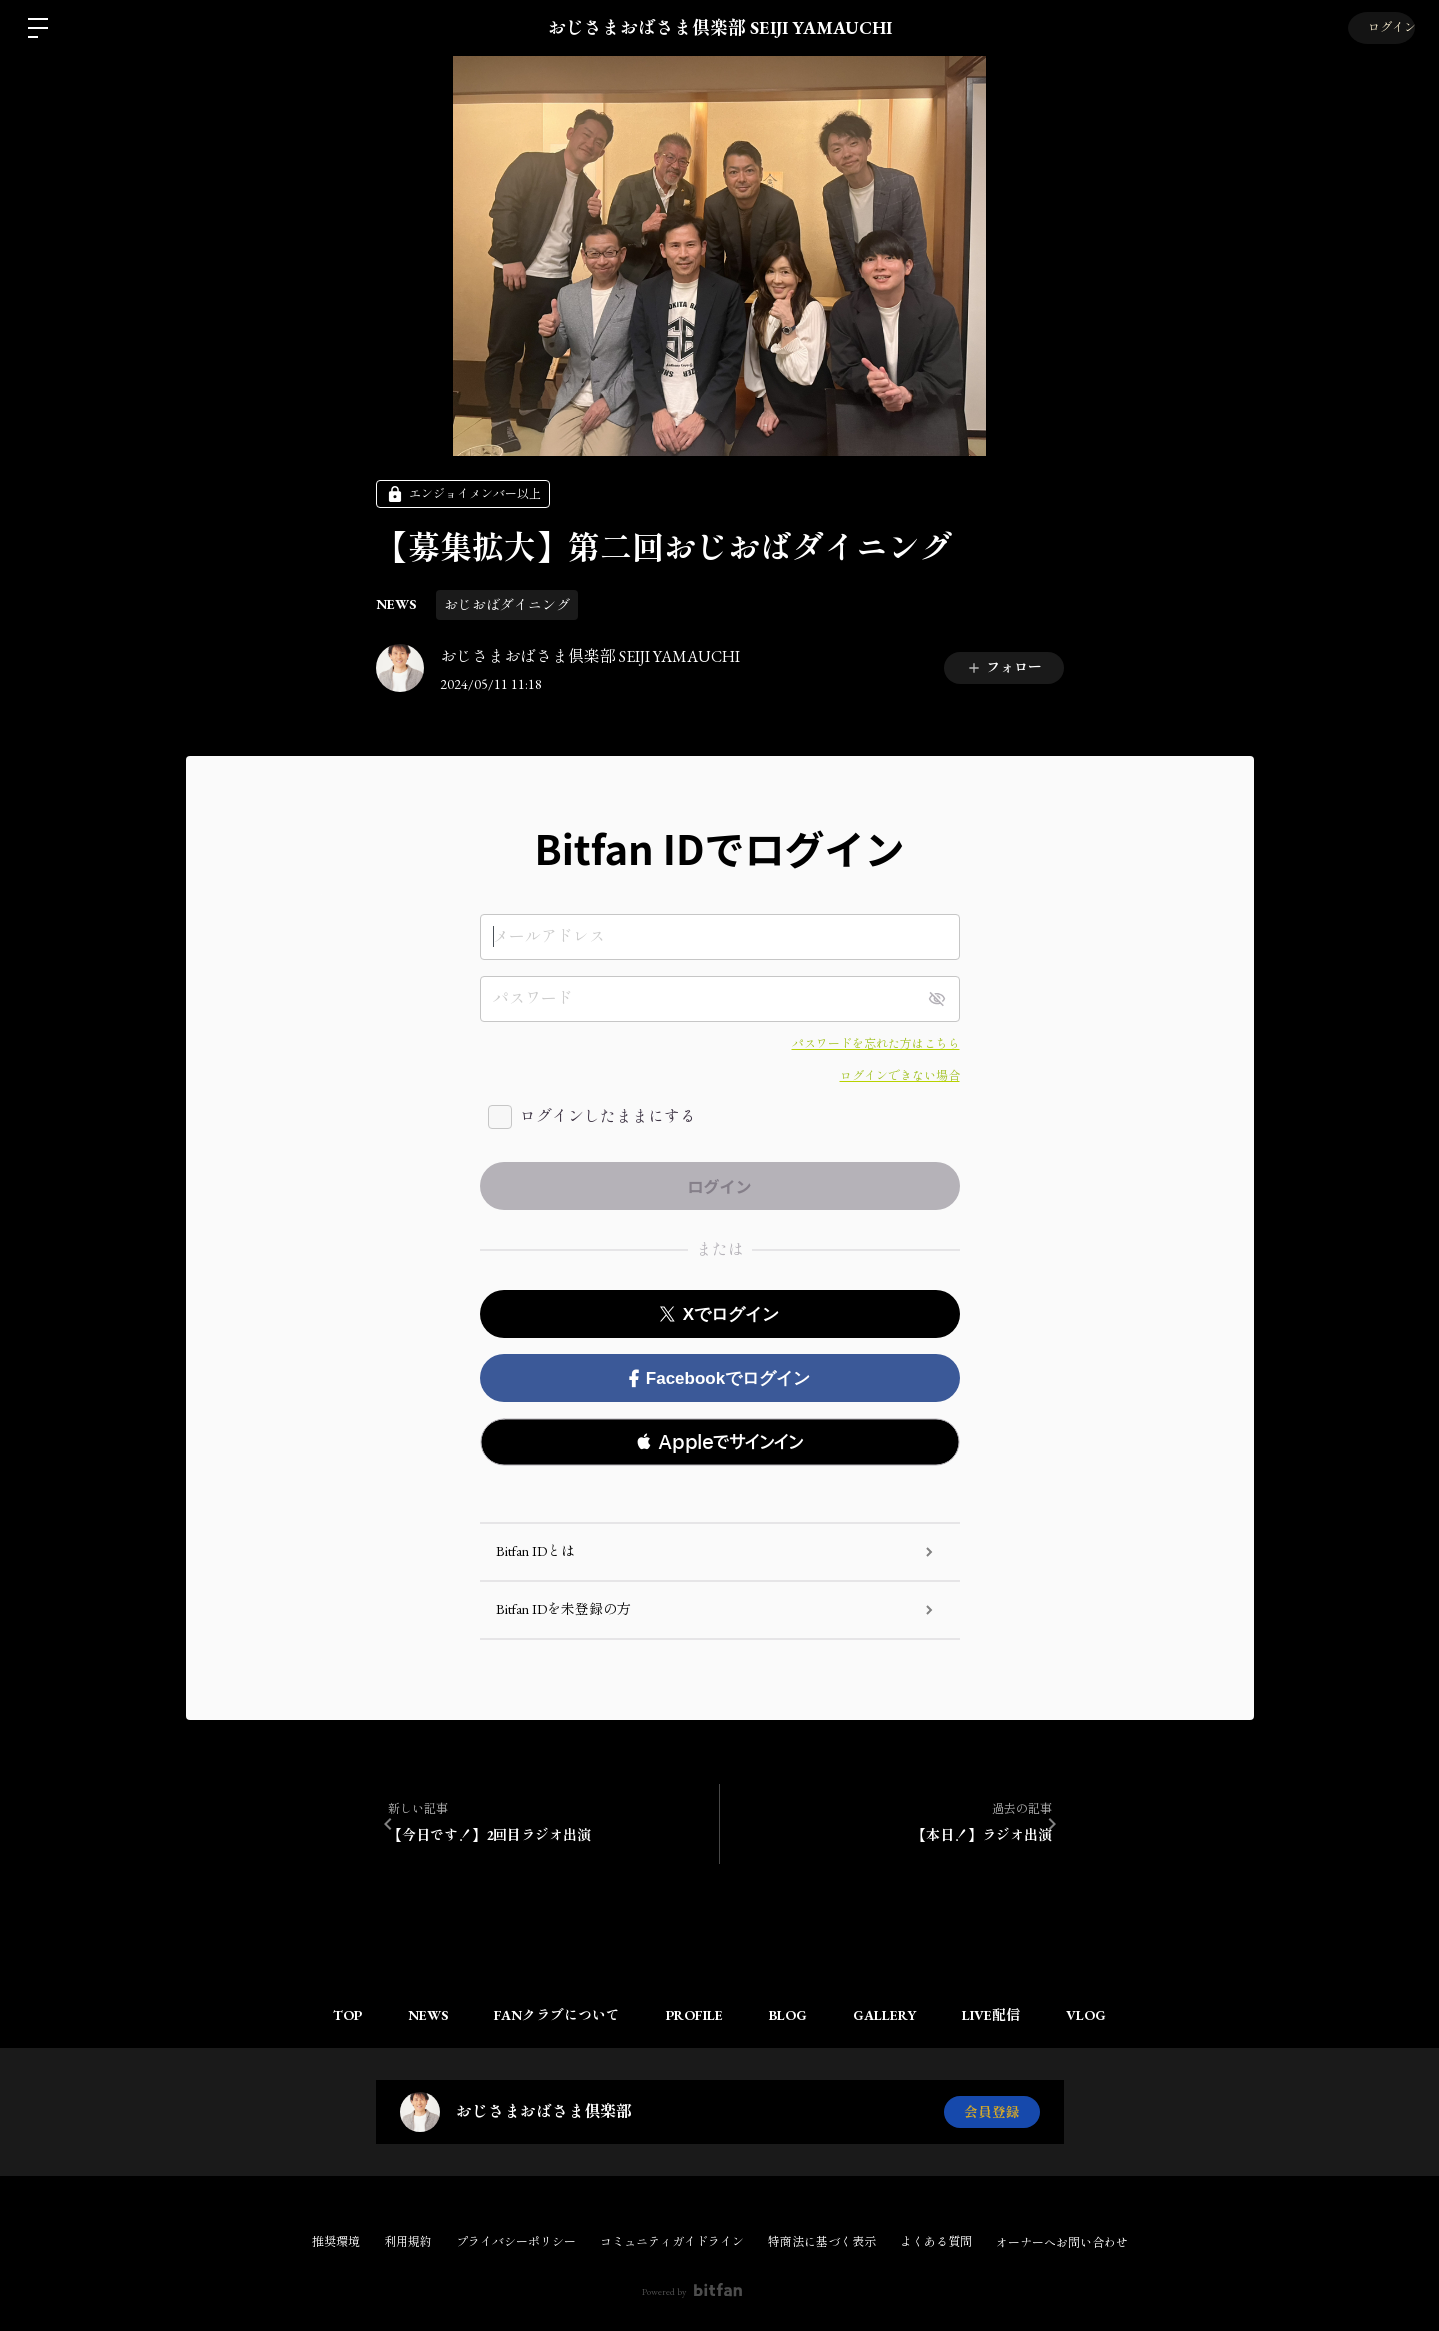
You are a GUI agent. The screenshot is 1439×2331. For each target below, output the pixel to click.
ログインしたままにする (608, 1116)
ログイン (1379, 28)
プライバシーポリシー (516, 2242)
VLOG (1100, 2015)
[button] (720, 1442)
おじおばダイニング (507, 605)
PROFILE (692, 2015)
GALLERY (890, 2015)
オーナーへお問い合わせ (1062, 2243)
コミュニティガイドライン (672, 2242)
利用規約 (408, 2242)
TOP (333, 2015)
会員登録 (992, 2112)
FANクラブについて (551, 2015)
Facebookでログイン (719, 1378)
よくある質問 (936, 2242)
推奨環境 (336, 2242)
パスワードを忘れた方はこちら (876, 1044)
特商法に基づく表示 (822, 2242)
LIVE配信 (1001, 2015)
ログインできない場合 (900, 1076)
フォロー (1004, 667)
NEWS (396, 604)
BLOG (790, 2015)
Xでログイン (719, 1314)
